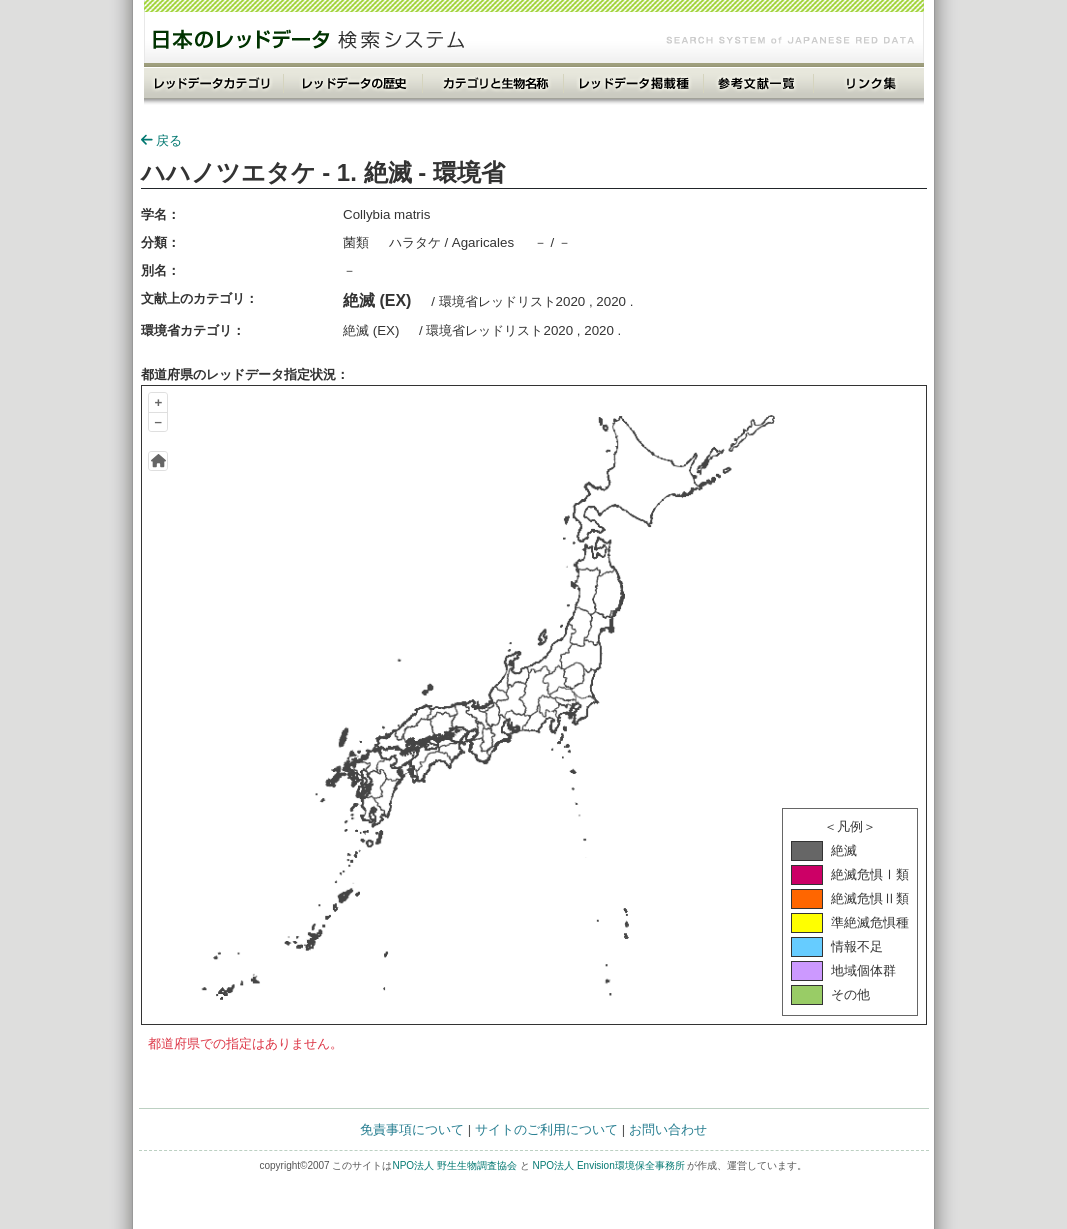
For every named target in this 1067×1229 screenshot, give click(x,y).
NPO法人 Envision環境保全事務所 (608, 1165)
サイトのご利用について (546, 1129)
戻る (161, 140)
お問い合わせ (668, 1129)
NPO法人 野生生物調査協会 (454, 1165)
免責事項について (412, 1129)
